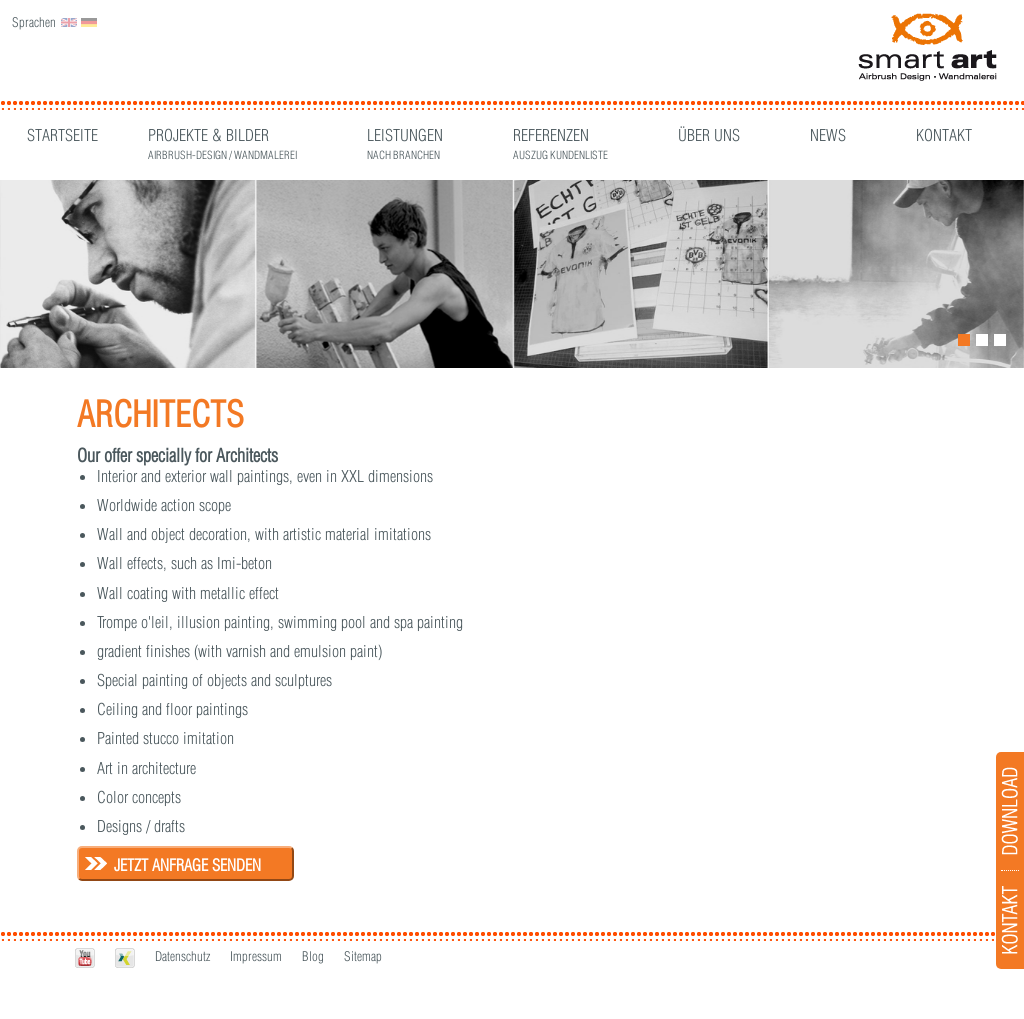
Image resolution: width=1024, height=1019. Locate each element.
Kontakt (944, 135)
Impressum (256, 956)
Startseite (62, 135)
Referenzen (560, 137)
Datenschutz (182, 956)
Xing (125, 957)
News (828, 135)
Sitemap (363, 956)
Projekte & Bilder (222, 137)
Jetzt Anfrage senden (187, 865)
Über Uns (709, 135)
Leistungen (405, 137)
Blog (313, 956)
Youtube (85, 957)
